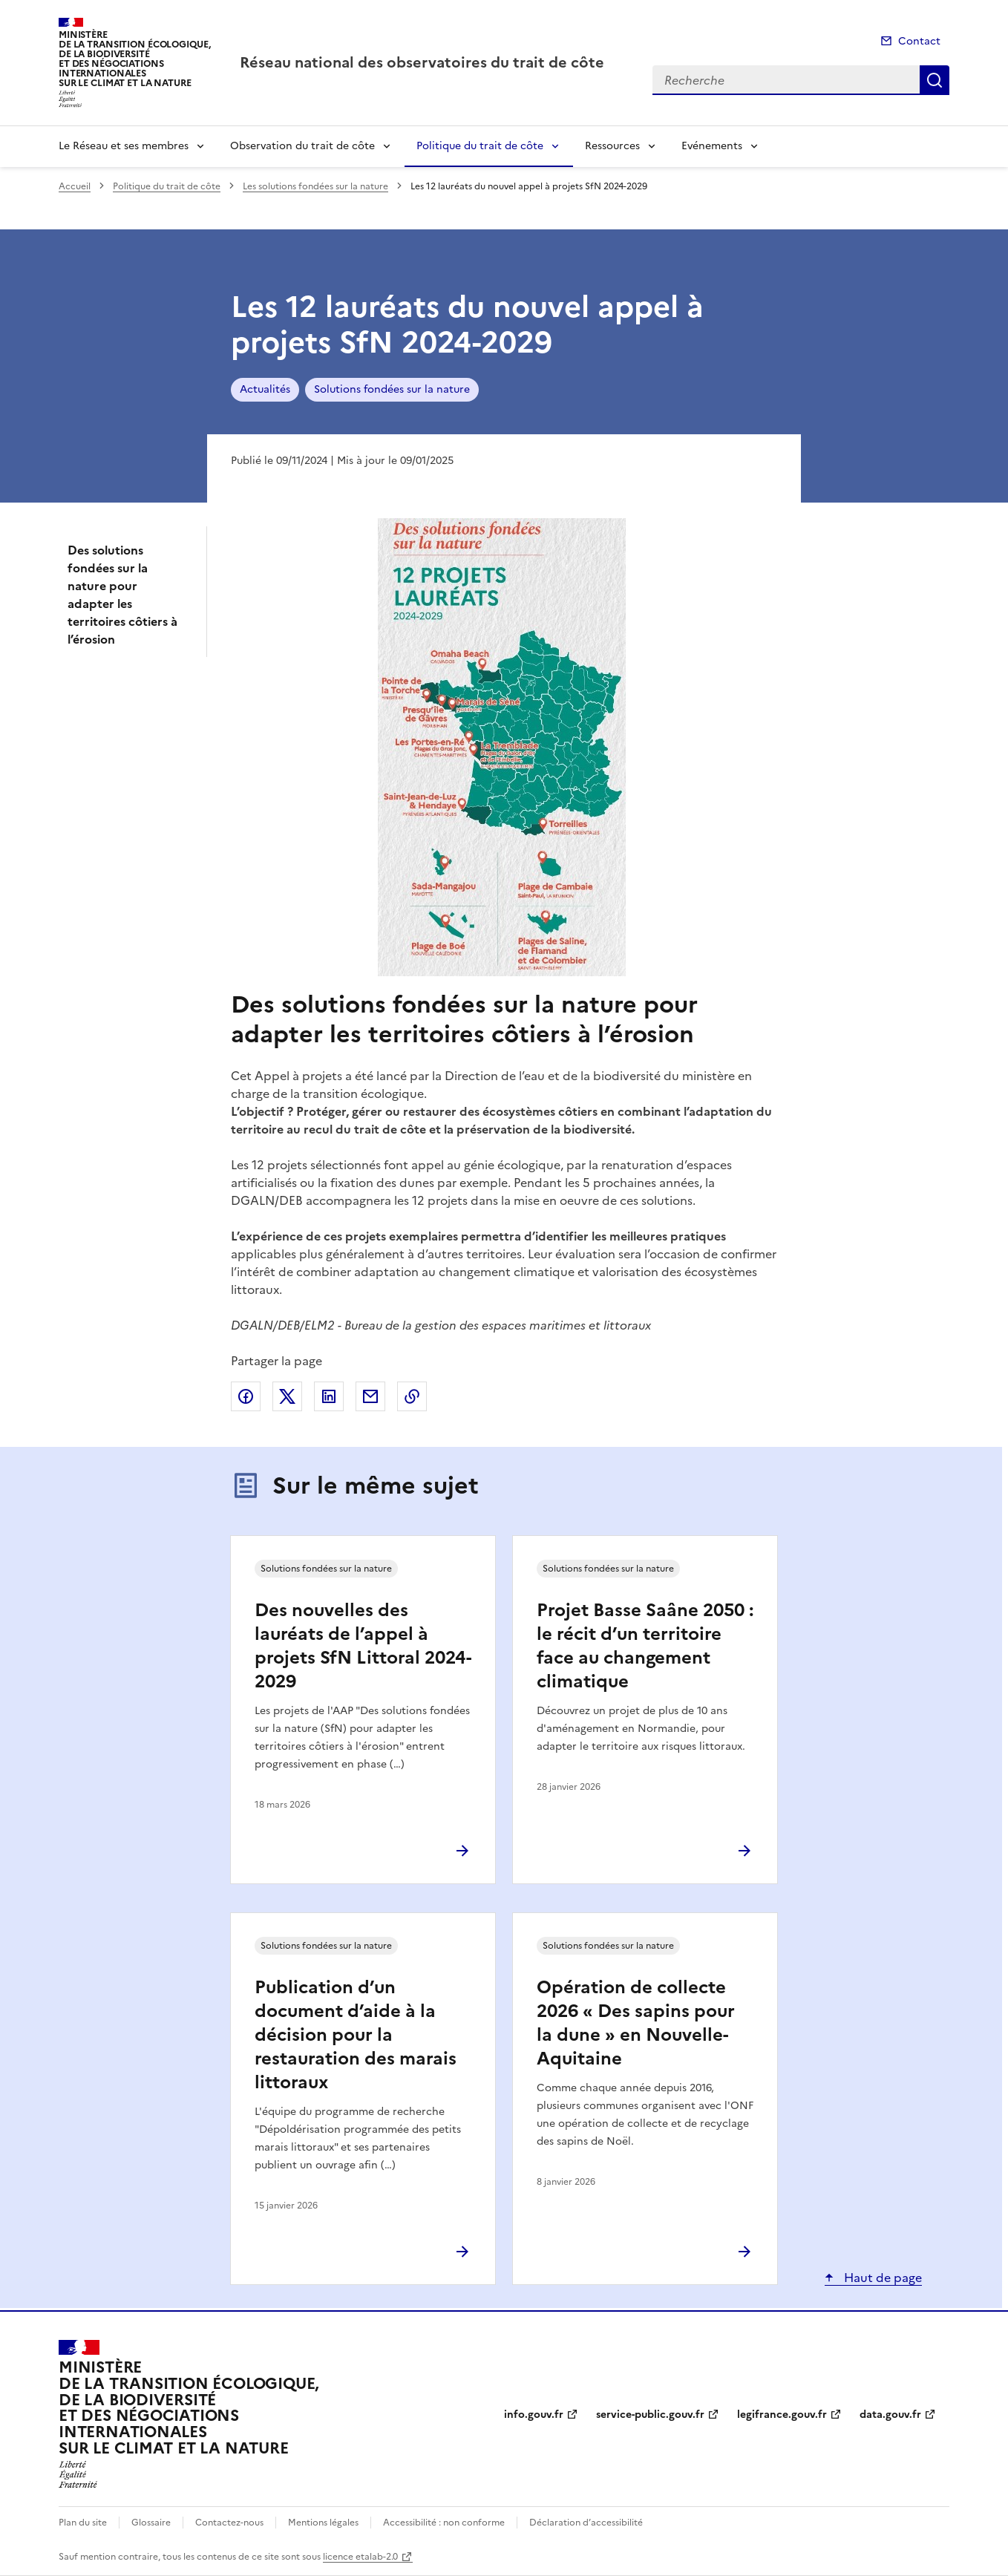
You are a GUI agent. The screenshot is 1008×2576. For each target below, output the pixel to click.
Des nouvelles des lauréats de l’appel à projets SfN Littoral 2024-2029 (363, 1646)
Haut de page (881, 2277)
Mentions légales (323, 2522)
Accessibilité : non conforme (444, 2522)
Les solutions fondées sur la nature (315, 186)
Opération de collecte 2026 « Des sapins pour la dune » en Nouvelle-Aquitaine (636, 2023)
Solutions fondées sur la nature (392, 389)
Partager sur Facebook (246, 1396)
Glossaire (151, 2522)
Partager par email (370, 1396)
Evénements (711, 146)
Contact (919, 41)
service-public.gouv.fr (650, 2414)
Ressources (612, 146)
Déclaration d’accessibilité (586, 2522)
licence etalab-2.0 (360, 2556)
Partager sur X (287, 1396)
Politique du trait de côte (479, 146)
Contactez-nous (229, 2522)
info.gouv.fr (533, 2414)
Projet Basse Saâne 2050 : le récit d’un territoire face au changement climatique (645, 1646)
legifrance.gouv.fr (782, 2414)
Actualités (265, 389)
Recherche (934, 80)
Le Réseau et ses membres (124, 146)
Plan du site (83, 2522)
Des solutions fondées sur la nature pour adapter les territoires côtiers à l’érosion (122, 594)
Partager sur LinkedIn (329, 1396)
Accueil (75, 186)
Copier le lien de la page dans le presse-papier (412, 1396)
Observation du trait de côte (302, 146)
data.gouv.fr (890, 2414)
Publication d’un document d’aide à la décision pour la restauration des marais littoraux (355, 2035)
